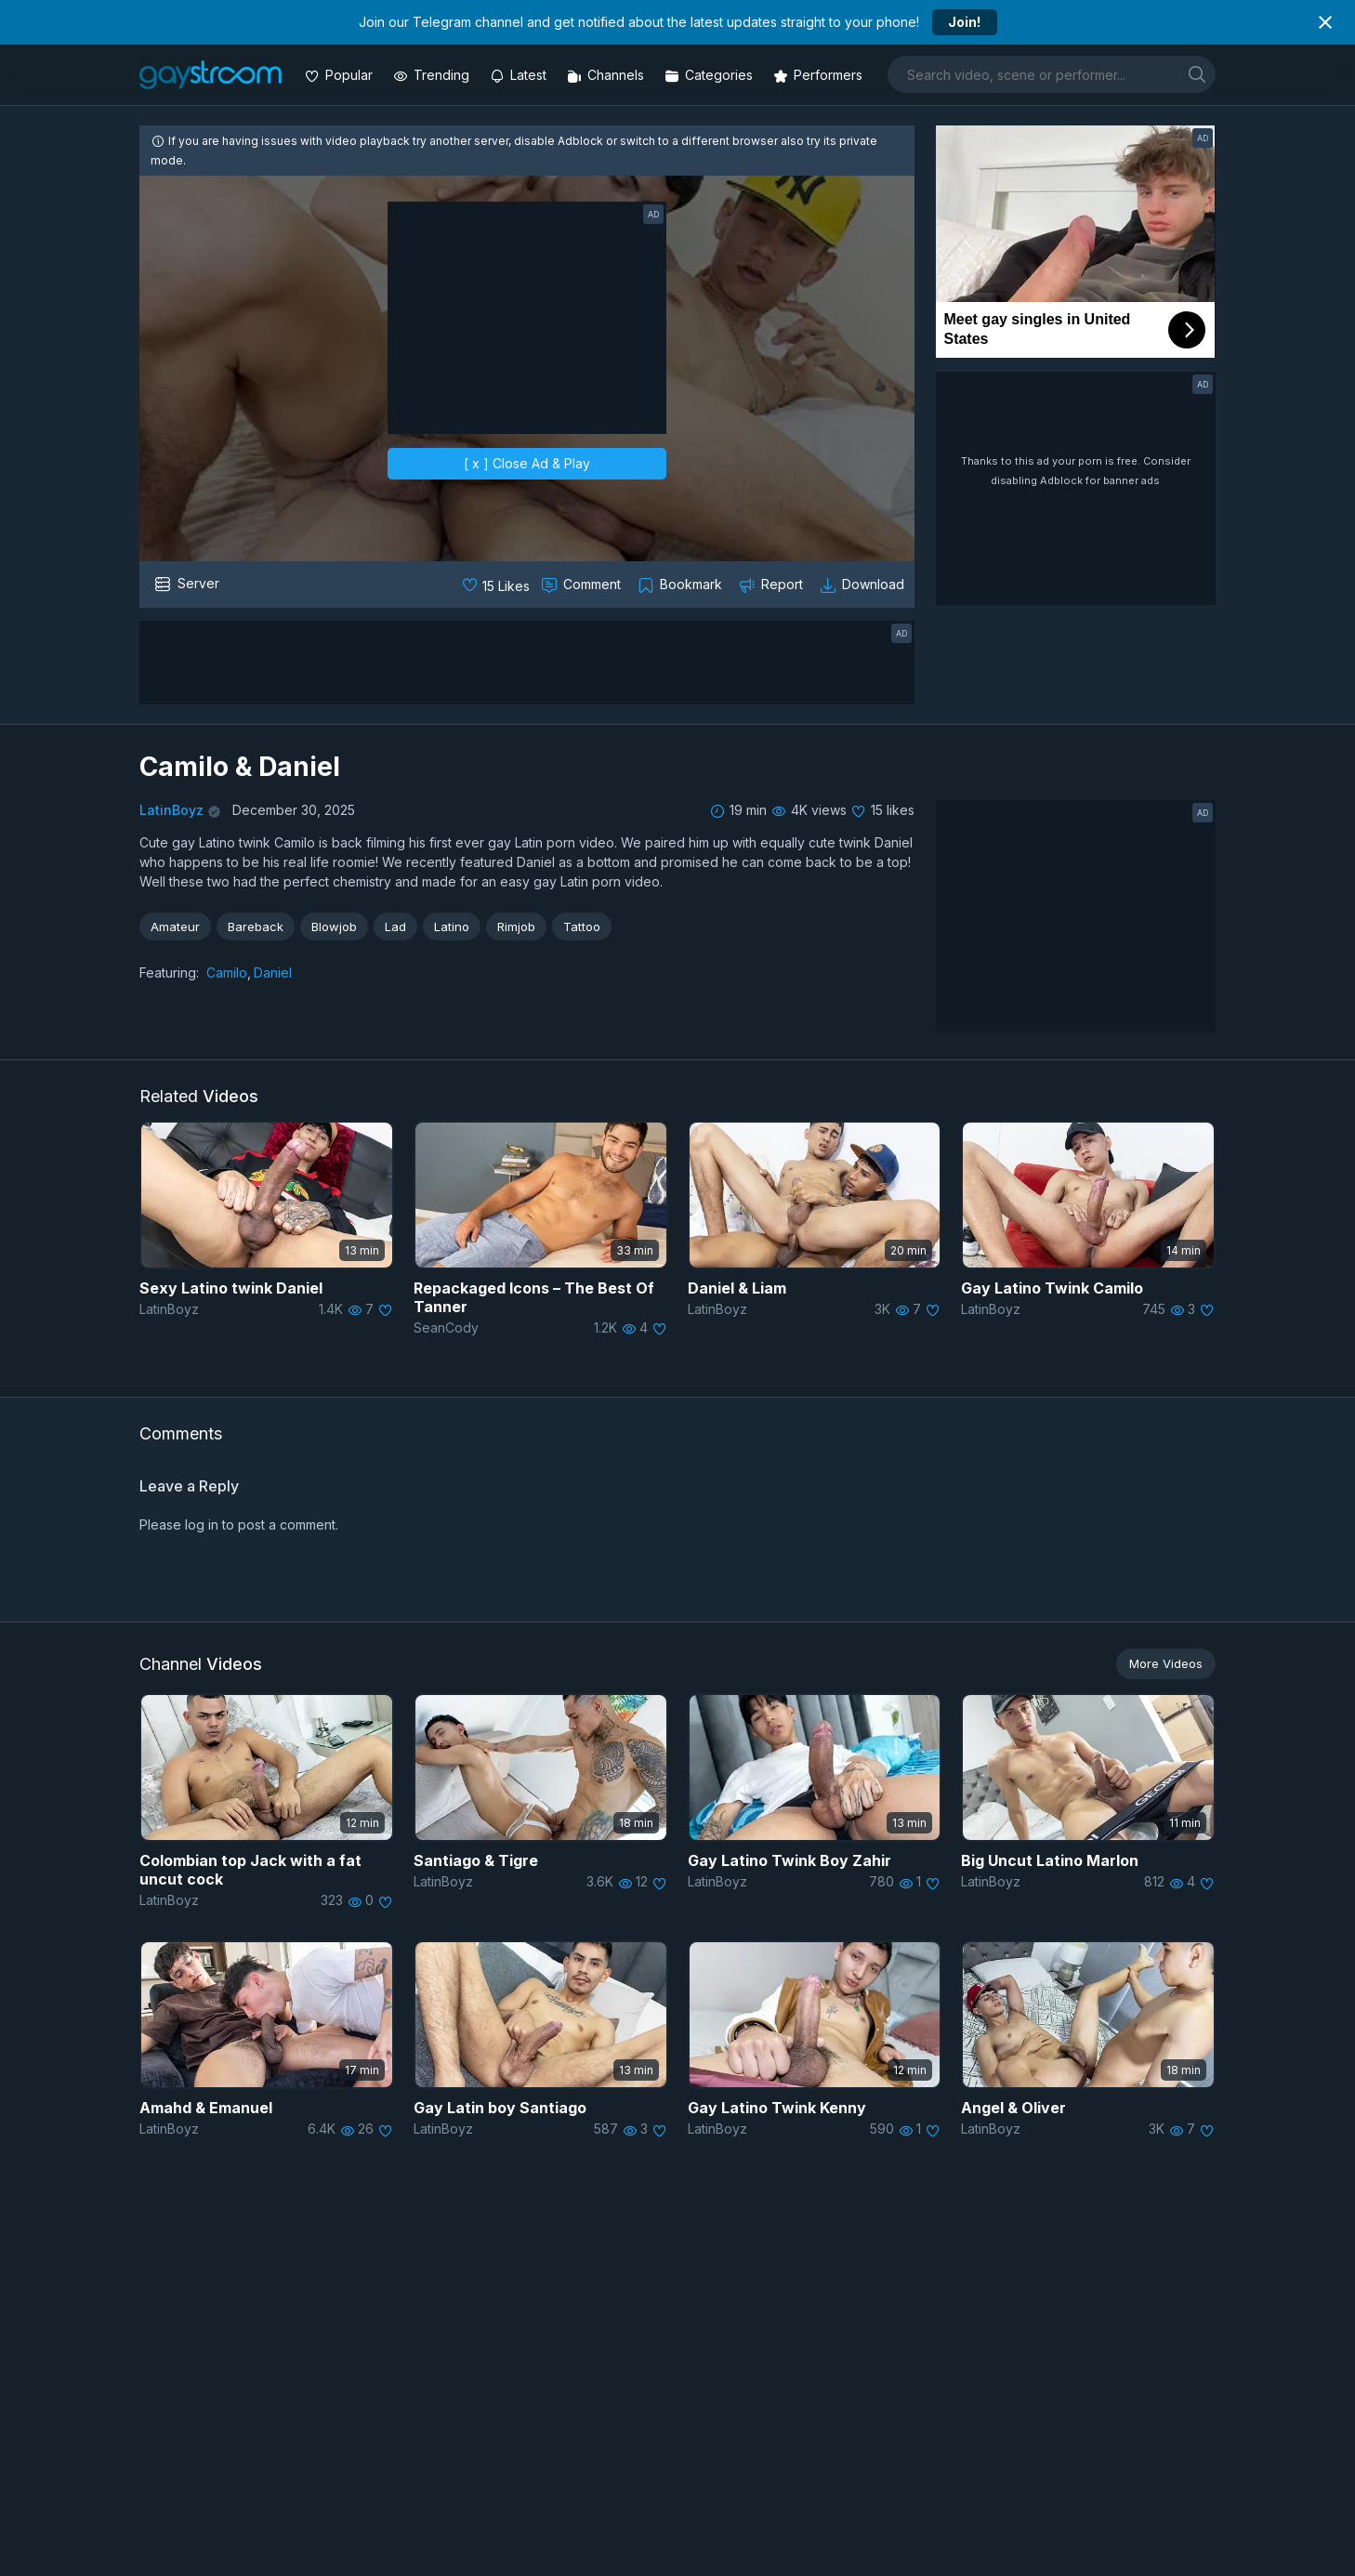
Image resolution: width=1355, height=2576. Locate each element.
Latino (451, 926)
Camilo (226, 972)
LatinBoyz (171, 810)
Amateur (175, 926)
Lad (395, 926)
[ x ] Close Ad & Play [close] (527, 463)
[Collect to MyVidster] (682, 584)
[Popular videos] (340, 74)
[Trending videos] (433, 74)
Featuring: (169, 972)
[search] (1197, 73)
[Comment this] (582, 584)
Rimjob (516, 926)
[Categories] (710, 74)
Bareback (255, 926)
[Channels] (607, 74)
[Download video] (864, 584)
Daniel (273, 972)
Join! (964, 22)
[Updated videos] (520, 74)
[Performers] (820, 74)
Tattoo (581, 926)
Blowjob (334, 926)
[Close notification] (1325, 22)
